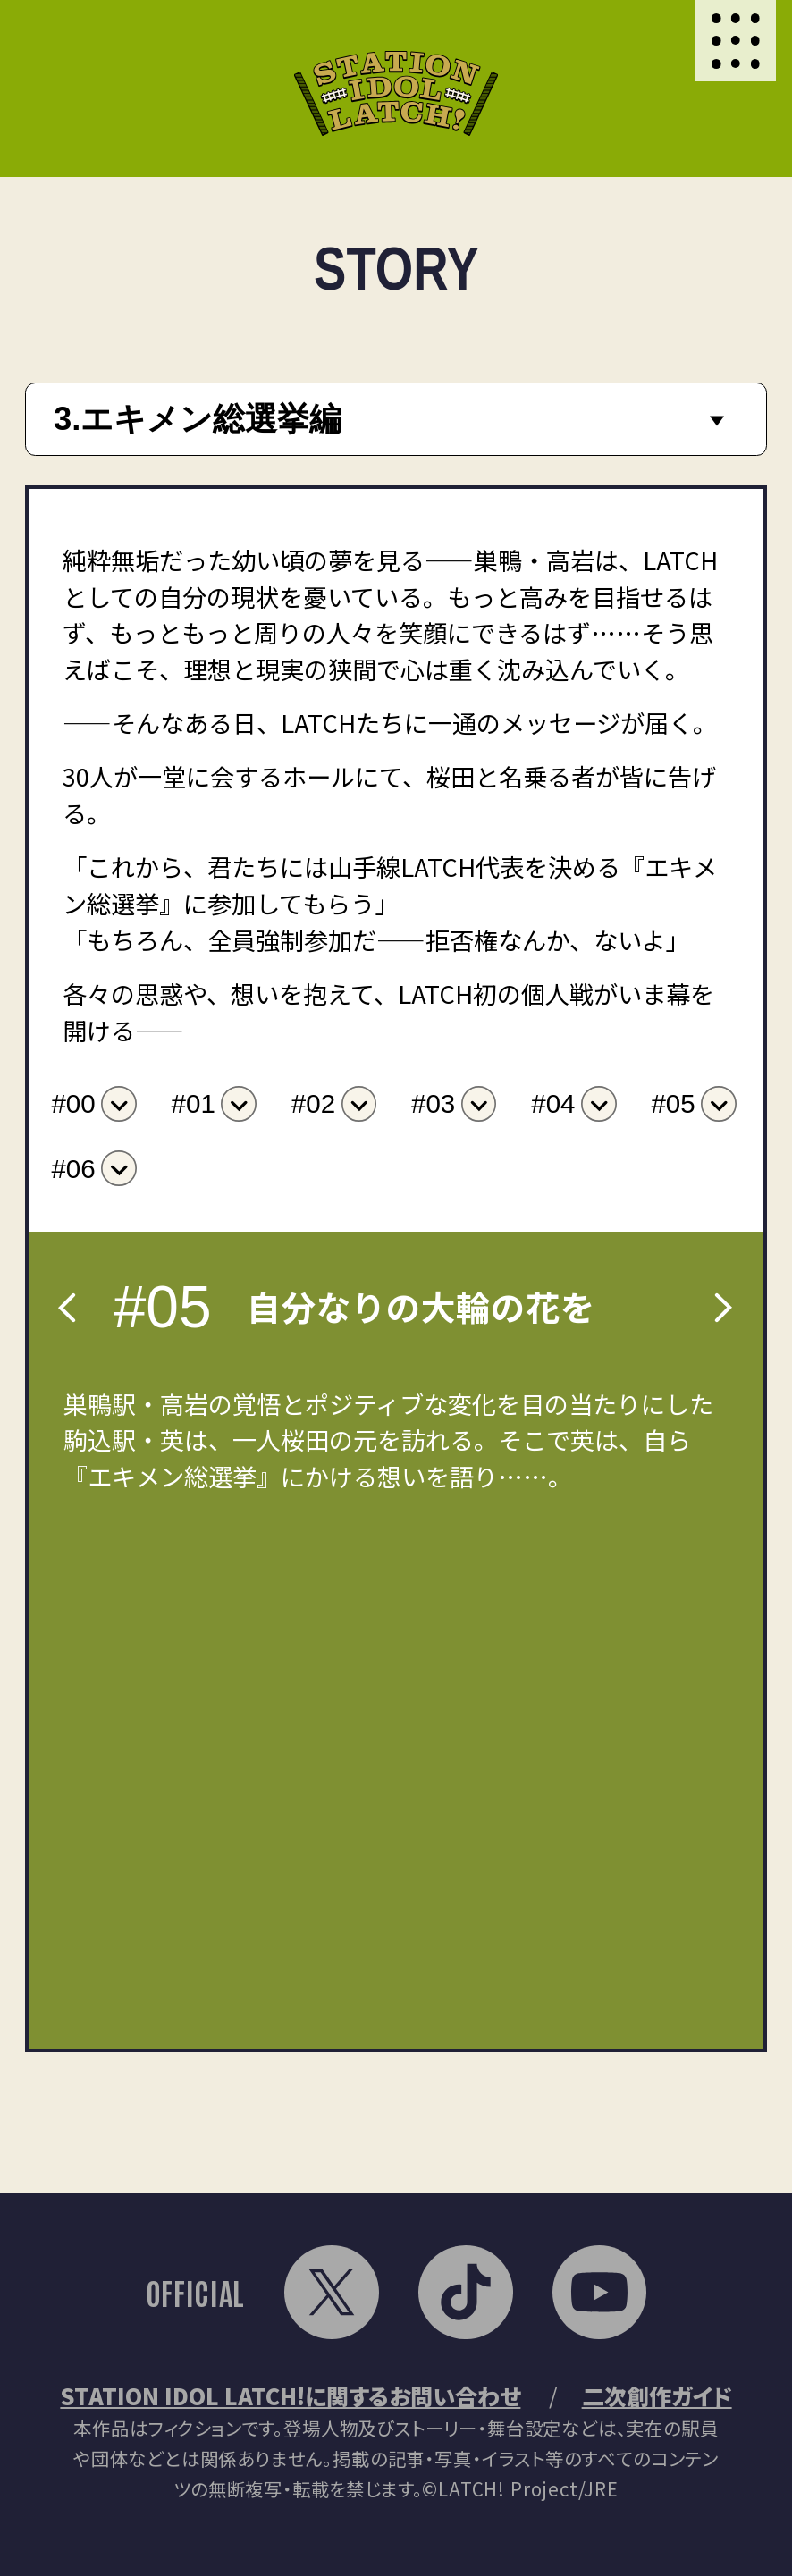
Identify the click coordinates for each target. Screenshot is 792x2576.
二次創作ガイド (657, 2395)
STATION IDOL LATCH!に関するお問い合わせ (290, 2395)
